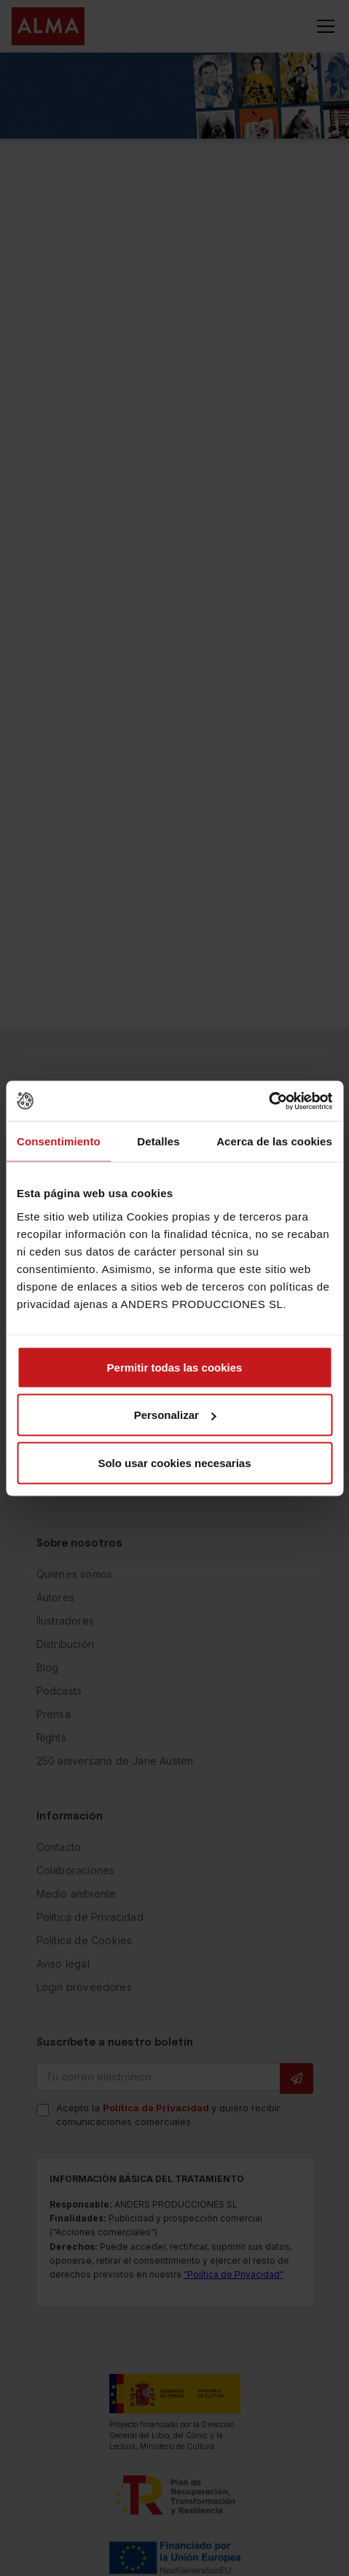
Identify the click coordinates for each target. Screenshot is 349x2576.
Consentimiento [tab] (59, 1141)
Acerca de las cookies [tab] (274, 1141)
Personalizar (175, 1415)
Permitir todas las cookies (175, 1367)
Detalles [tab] (158, 1141)
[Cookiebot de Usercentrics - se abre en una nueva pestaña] (268, 1100)
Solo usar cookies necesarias (174, 1462)
